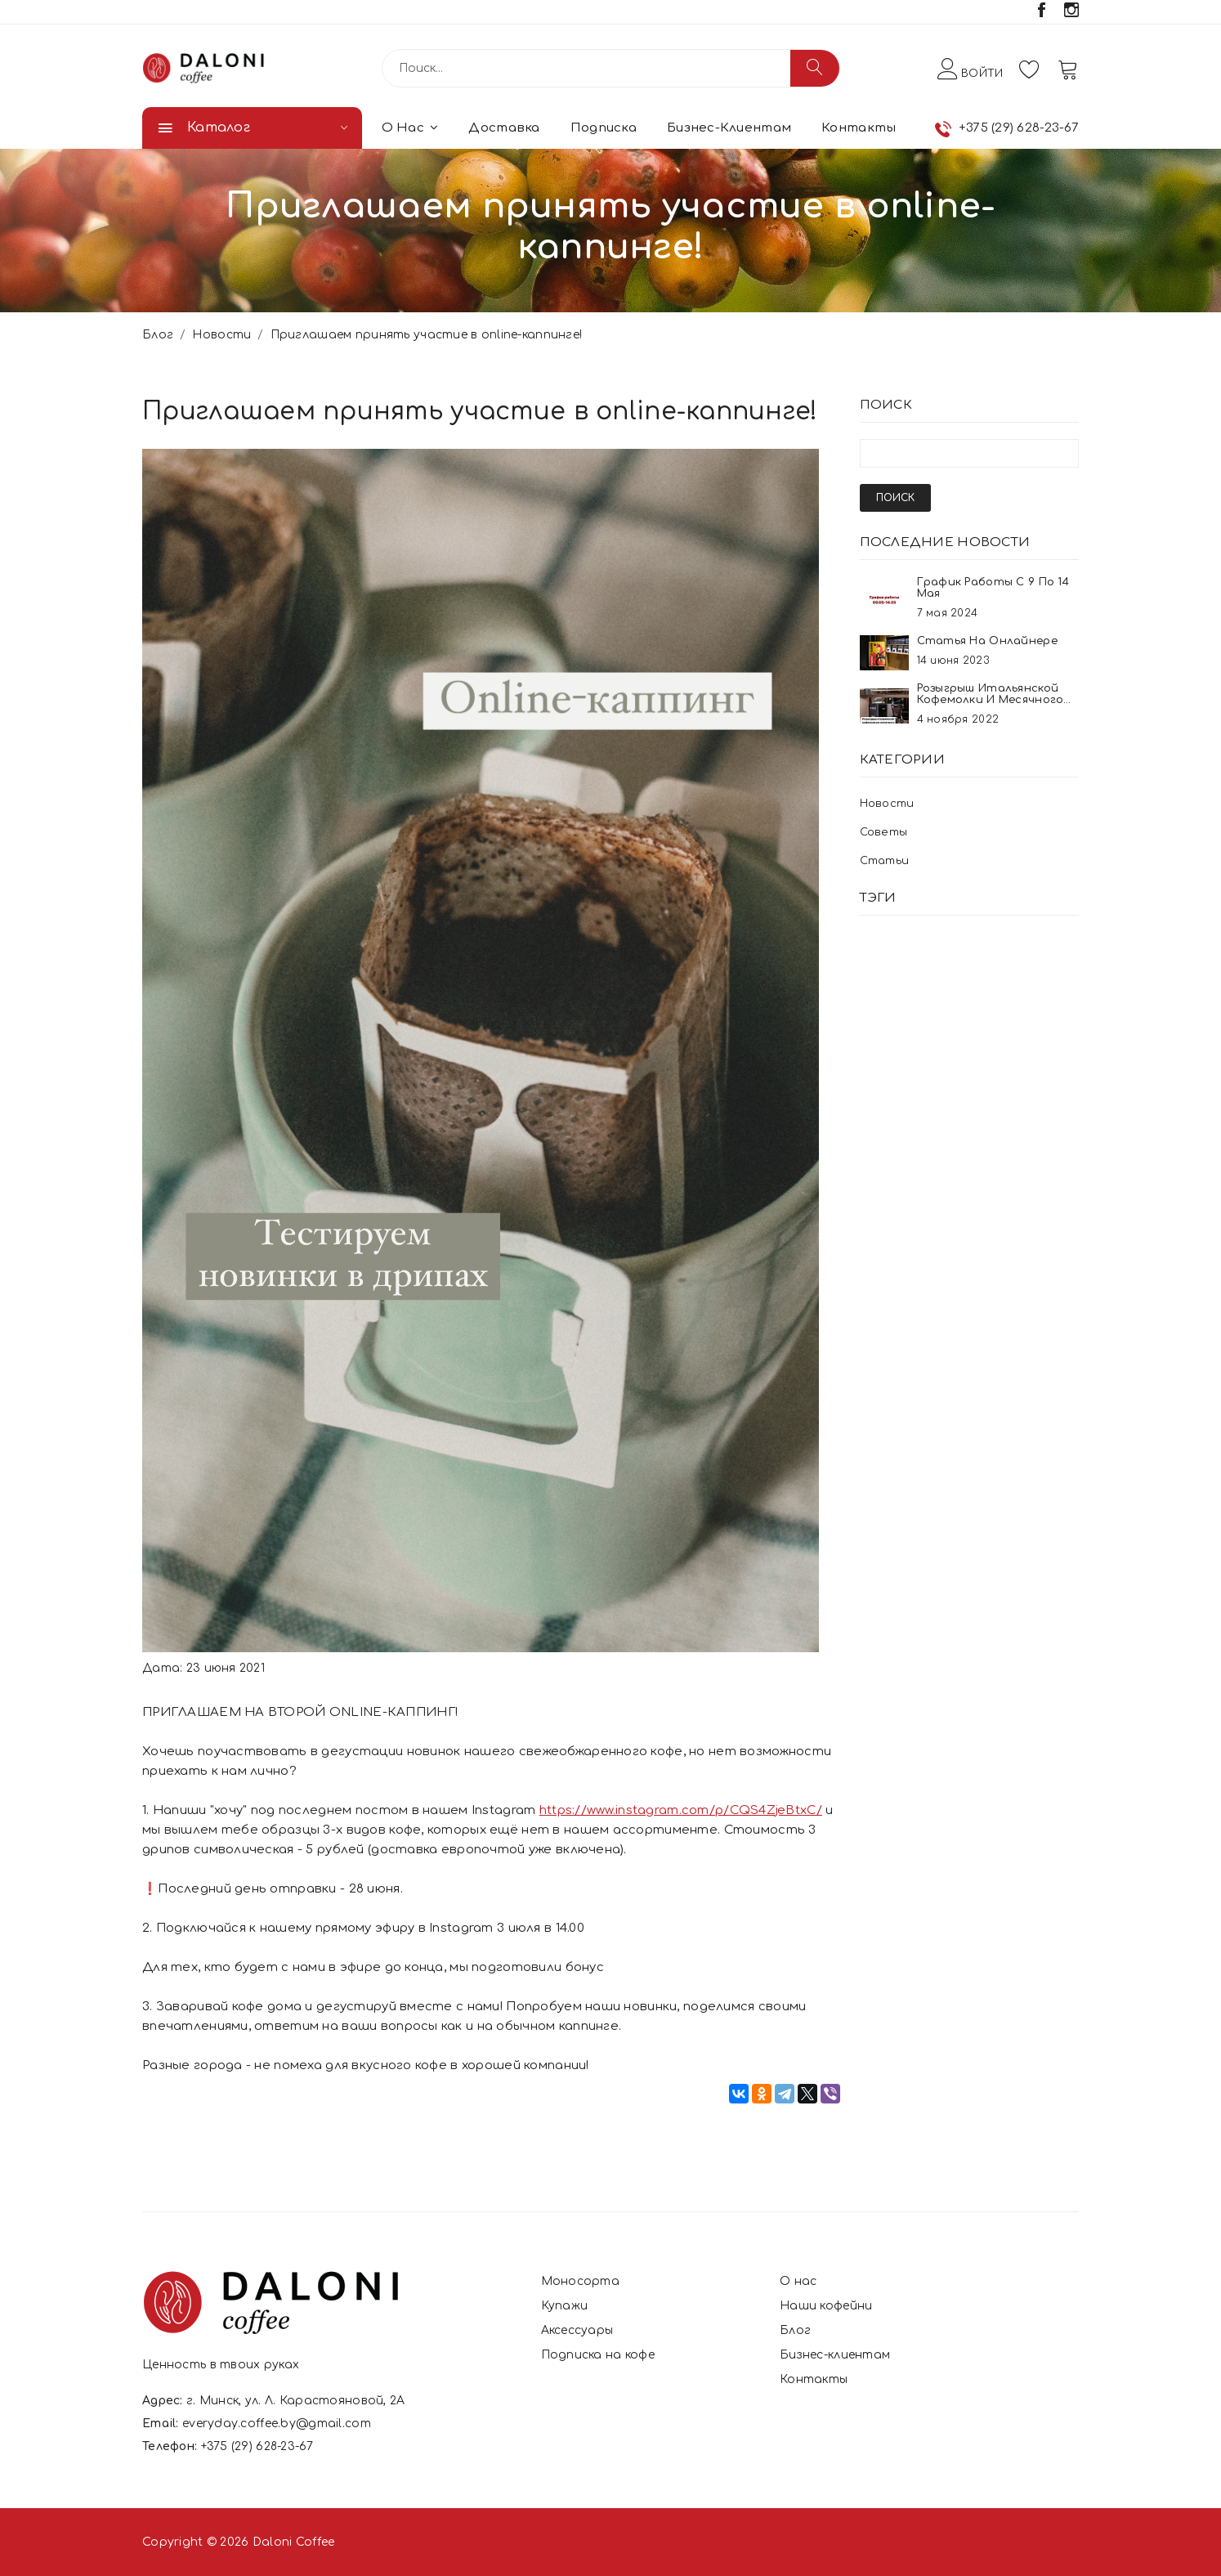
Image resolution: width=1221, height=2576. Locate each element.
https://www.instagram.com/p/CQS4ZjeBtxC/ (680, 1810)
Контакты (858, 128)
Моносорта (580, 2281)
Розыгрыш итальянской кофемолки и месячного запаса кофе (990, 700)
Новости (221, 335)
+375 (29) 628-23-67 (1019, 128)
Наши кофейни (826, 2306)
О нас (410, 128)
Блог (157, 335)
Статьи (885, 861)
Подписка (603, 128)
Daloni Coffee (294, 2542)
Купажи (564, 2306)
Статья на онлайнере (987, 641)
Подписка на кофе (598, 2355)
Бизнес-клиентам (729, 128)
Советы (884, 832)
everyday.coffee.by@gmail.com (276, 2423)
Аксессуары (577, 2330)
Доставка (503, 128)
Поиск (895, 498)
